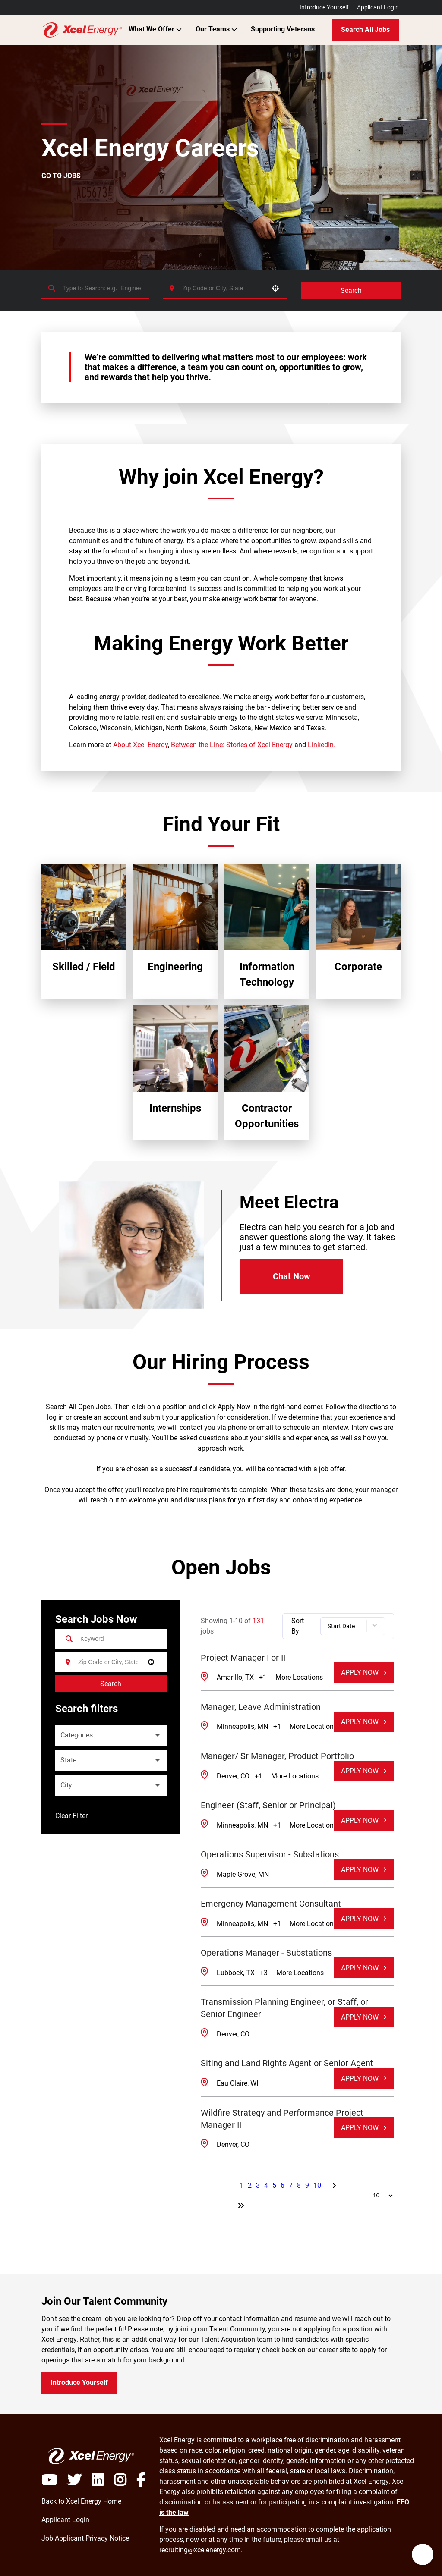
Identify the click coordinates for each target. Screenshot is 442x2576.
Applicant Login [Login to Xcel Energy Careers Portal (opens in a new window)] (378, 7)
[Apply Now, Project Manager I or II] (364, 1672)
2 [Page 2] (250, 2185)
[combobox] (222, 288)
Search (351, 290)
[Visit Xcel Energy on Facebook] (140, 2480)
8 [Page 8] (299, 2185)
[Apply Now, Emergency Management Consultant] (364, 1918)
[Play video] (54, 2480)
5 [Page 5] (274, 2185)
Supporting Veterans (283, 29)
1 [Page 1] (241, 2185)
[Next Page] (335, 2185)
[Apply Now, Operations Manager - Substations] (364, 1967)
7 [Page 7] (291, 2185)
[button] (275, 288)
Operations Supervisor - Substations (270, 1854)
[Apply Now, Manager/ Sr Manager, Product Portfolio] (364, 1771)
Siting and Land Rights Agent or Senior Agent (287, 2063)
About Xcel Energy (140, 745)
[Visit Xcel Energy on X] (79, 2480)
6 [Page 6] (282, 2185)
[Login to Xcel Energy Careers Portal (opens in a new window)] (65, 2520)
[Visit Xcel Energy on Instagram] (125, 2480)
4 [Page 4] (266, 2185)
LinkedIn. (320, 745)
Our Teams (216, 29)
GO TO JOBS (61, 176)
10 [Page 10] (317, 2185)
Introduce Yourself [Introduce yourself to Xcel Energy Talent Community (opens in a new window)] (324, 7)
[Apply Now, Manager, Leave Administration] (364, 1722)
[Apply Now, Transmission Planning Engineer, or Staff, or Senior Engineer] (364, 2017)
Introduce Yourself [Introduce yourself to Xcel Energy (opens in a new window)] (79, 2382)
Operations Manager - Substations (266, 1953)
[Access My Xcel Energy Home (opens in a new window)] (81, 2501)
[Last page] (241, 2205)
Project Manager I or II (243, 1657)
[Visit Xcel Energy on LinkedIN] (103, 2480)
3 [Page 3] (258, 2185)
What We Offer (155, 29)
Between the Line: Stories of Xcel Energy (232, 745)
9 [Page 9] (307, 2185)
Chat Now (291, 1276)
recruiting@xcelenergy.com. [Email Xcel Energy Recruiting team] (201, 2550)
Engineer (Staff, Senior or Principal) (268, 1805)
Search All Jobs (365, 29)
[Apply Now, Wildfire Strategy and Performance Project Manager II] (364, 2127)
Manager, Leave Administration (261, 1707)
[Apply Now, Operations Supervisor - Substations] (364, 1869)
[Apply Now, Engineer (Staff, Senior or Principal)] (364, 1820)
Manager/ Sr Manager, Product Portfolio (277, 1756)
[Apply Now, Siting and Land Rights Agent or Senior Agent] (364, 2078)
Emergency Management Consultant (271, 1903)
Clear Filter (71, 1816)
